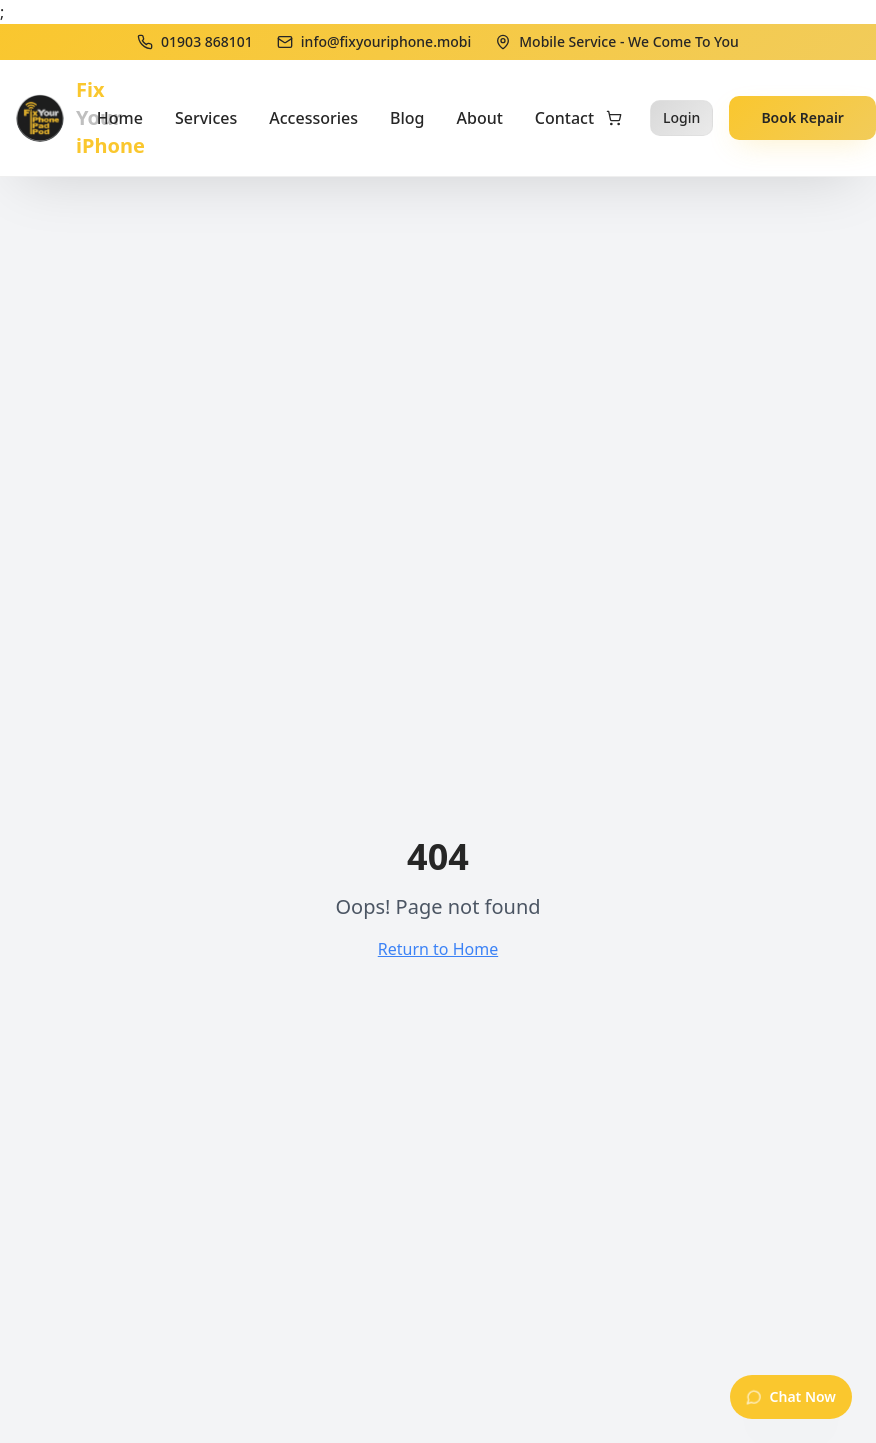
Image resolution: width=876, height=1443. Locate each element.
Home (120, 118)
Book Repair (802, 117)
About (480, 118)
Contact (564, 118)
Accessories (313, 118)
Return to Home (438, 949)
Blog (407, 118)
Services (206, 118)
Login (681, 117)
